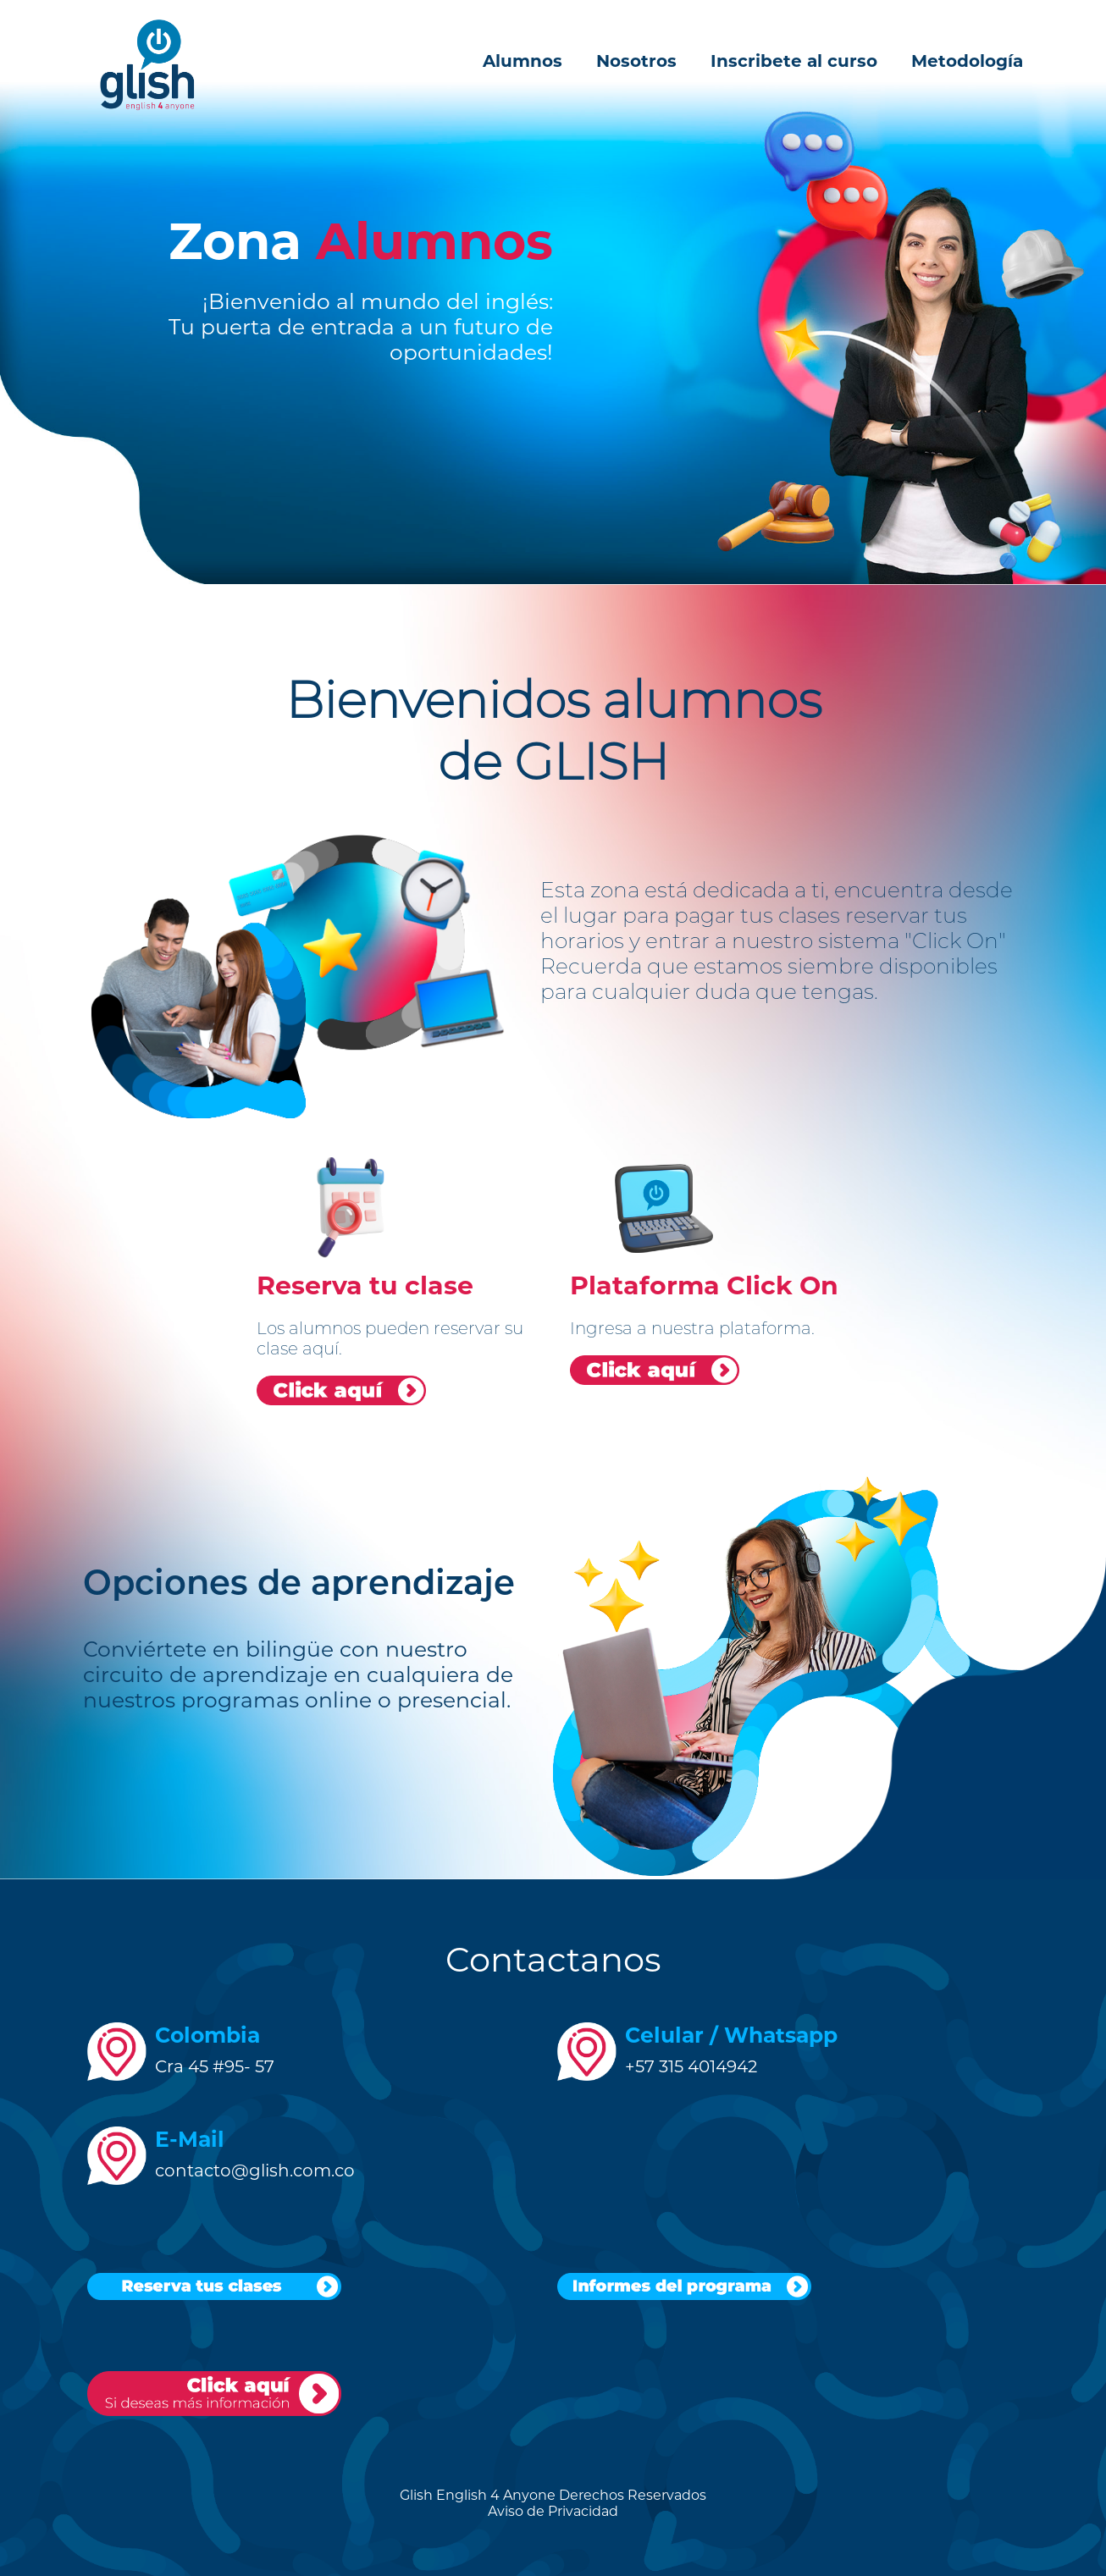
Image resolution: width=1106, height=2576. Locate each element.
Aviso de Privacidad (553, 2511)
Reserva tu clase (365, 1285)
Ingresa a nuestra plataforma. (692, 1328)
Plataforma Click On (704, 1285)
